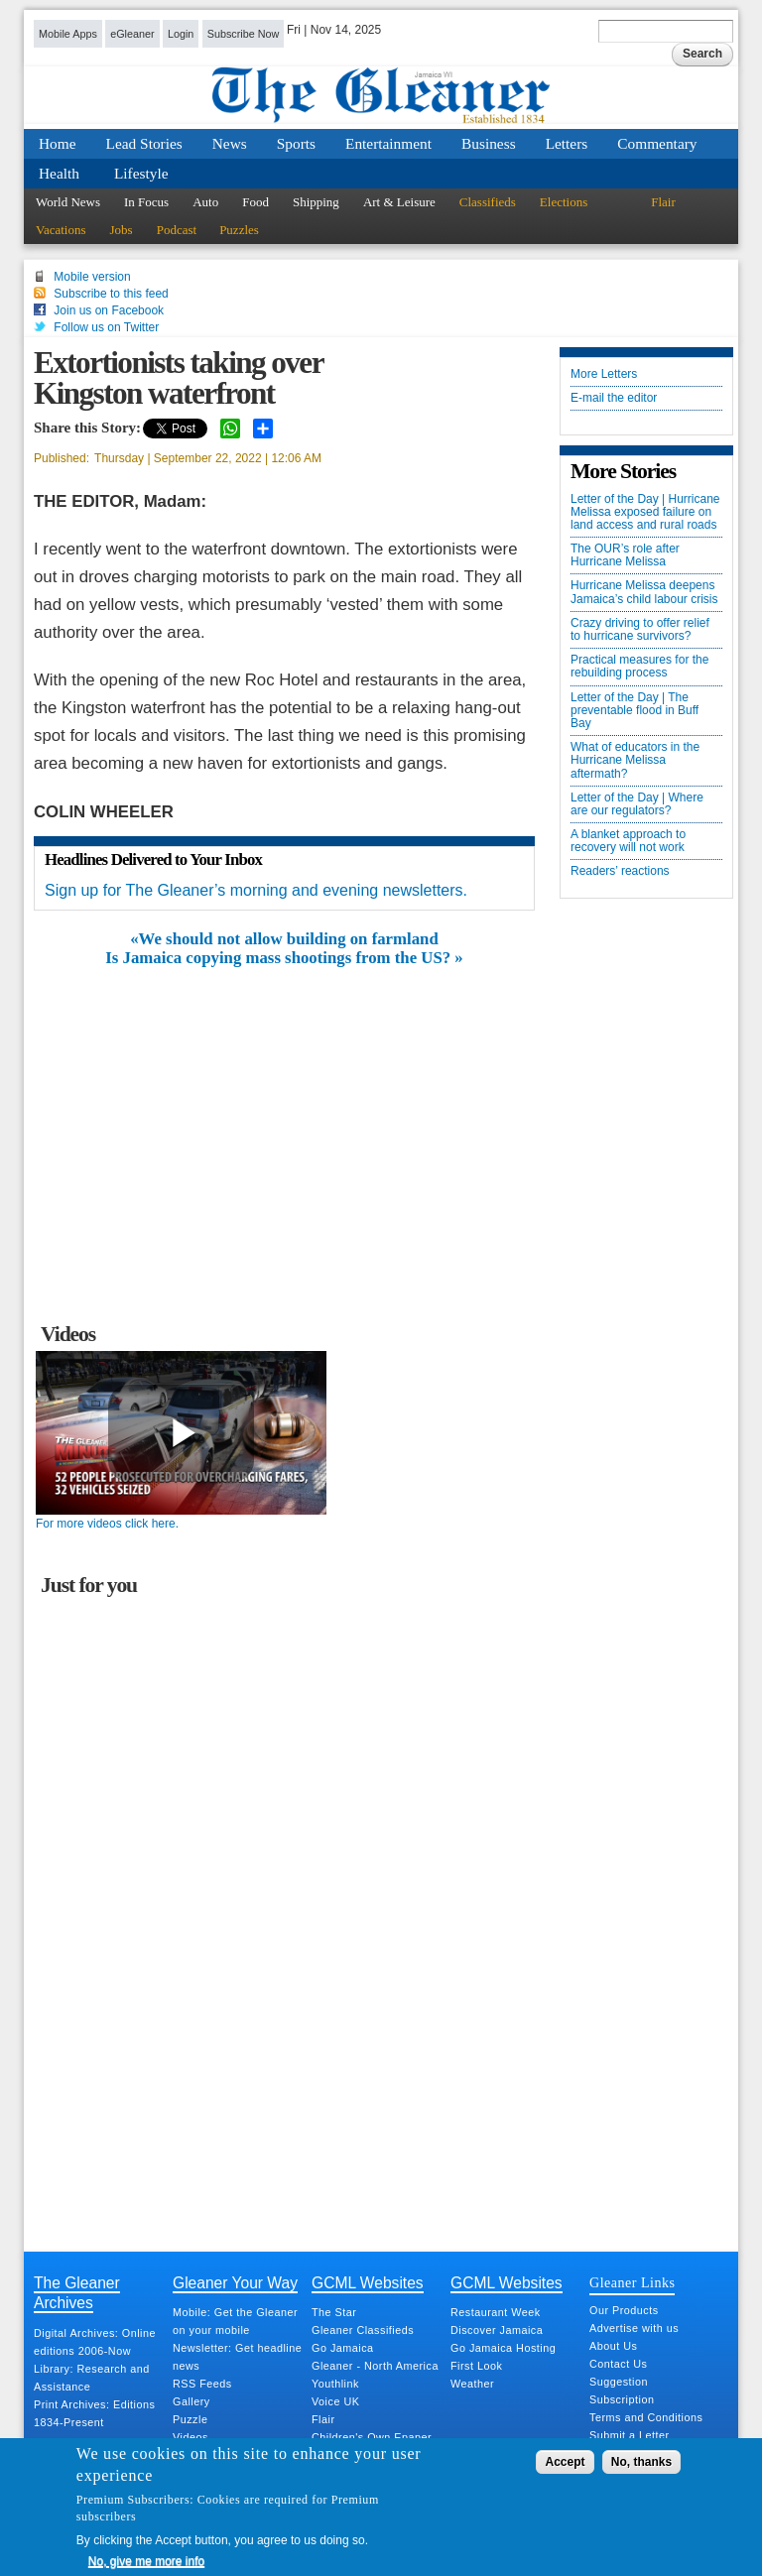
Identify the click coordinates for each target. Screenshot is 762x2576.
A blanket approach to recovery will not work (628, 841)
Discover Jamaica (496, 2330)
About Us (613, 2346)
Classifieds (487, 201)
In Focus (146, 201)
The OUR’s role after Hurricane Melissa (625, 555)
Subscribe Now (243, 34)
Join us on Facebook (109, 310)
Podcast (176, 229)
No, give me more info (146, 2561)
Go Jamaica (343, 2348)
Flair (663, 201)
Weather (472, 2384)
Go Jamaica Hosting (503, 2348)
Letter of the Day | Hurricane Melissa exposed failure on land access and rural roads (645, 512)
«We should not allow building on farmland (284, 939)
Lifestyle (141, 173)
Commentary (657, 143)
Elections (563, 201)
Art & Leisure (399, 201)
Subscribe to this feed (111, 294)
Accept (564, 2462)
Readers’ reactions (620, 871)
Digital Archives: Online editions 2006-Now (95, 2342)
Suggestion (618, 2382)
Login (180, 34)
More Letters (604, 374)
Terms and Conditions (645, 2417)
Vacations (61, 229)
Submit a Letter (629, 2435)
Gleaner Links (632, 2282)
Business (488, 143)
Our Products (624, 2310)
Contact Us (618, 2364)
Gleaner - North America (375, 2366)
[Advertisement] (284, 1116)
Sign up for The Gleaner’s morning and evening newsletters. (256, 890)
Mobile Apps (68, 34)
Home (57, 143)
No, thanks (641, 2462)
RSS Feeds (202, 2384)
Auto (205, 201)
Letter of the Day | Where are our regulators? (637, 804)
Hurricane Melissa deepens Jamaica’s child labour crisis (644, 592)
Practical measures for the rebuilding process (639, 666)
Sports (296, 143)
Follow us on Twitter (106, 327)
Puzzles (239, 229)
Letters (567, 143)
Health (59, 173)
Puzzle (190, 2419)
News (229, 143)
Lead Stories (144, 143)
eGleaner (132, 34)
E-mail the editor (614, 398)
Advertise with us (634, 2328)
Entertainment (388, 143)
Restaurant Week (495, 2312)
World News (68, 201)
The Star (334, 2312)
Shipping (316, 201)
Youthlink (335, 2384)
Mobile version (92, 277)
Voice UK (335, 2401)
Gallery (191, 2401)
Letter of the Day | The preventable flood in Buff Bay (634, 710)
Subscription (621, 2399)
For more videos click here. (107, 1524)
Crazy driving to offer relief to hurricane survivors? (640, 630)
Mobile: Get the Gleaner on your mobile (235, 2321)
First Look (476, 2366)
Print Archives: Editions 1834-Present (94, 2413)
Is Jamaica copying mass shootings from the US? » (284, 958)
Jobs (121, 229)
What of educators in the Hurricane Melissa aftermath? (635, 760)
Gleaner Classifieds (363, 2330)
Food (255, 201)
